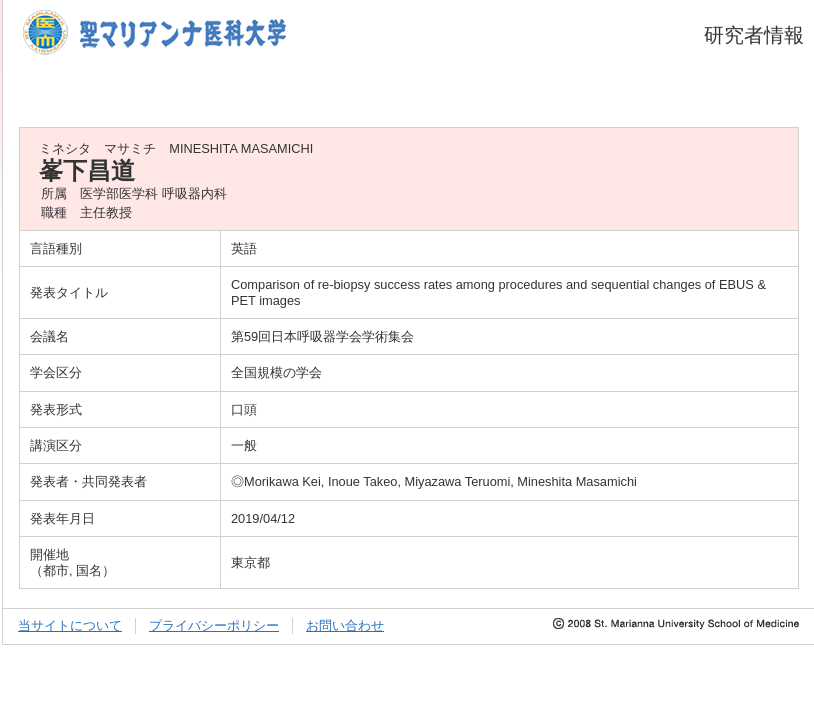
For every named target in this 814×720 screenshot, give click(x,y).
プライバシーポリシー (214, 625)
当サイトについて (70, 625)
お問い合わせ (345, 625)
